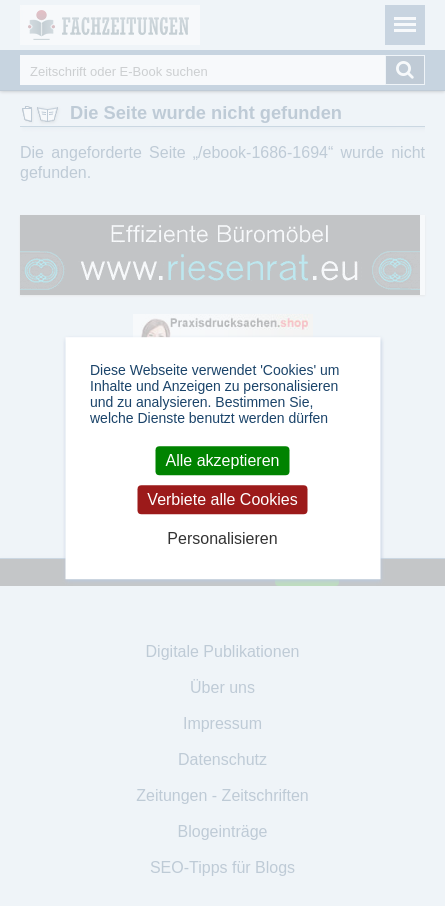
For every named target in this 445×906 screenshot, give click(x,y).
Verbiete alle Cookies (222, 499)
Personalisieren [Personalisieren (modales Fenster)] (222, 539)
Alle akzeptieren (223, 460)
